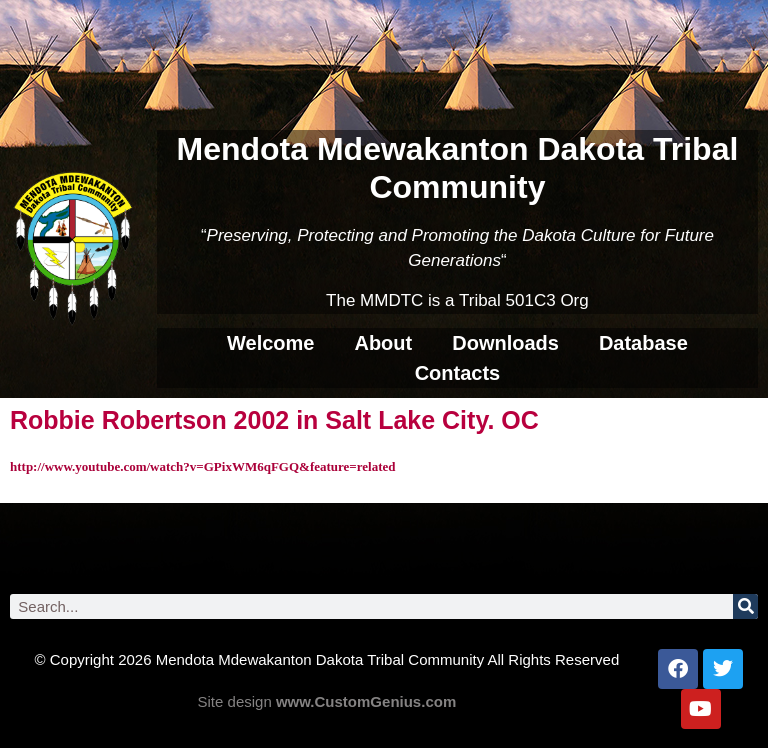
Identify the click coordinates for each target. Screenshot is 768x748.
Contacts (458, 373)
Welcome (270, 343)
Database (643, 343)
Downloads (505, 343)
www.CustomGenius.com (366, 701)
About (383, 343)
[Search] (745, 606)
